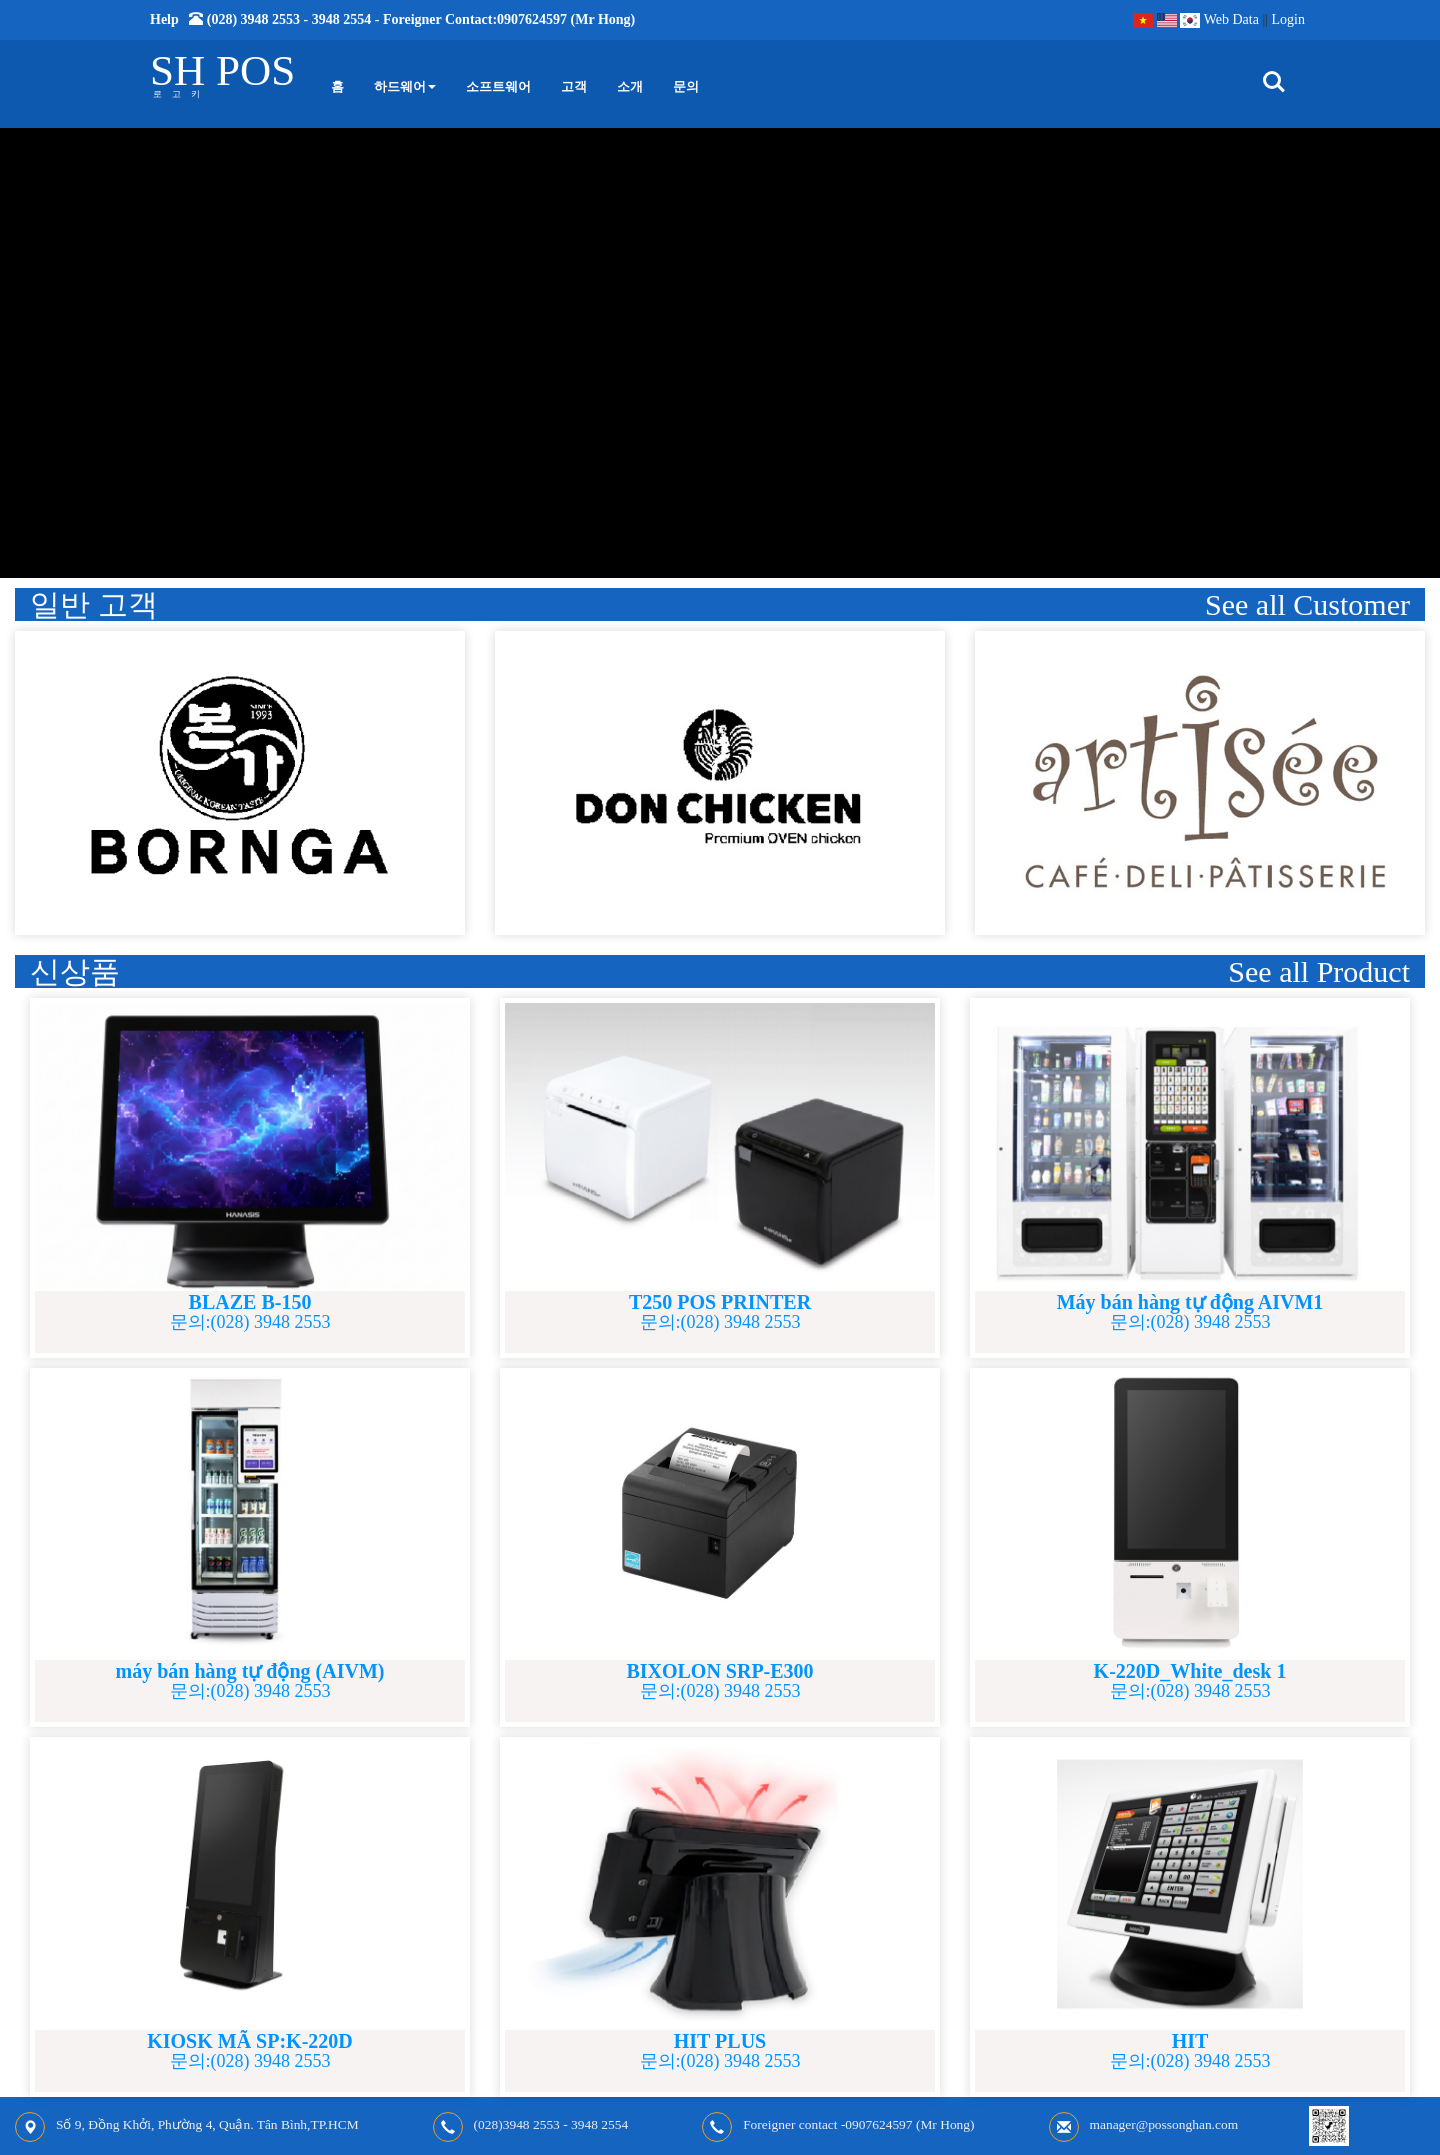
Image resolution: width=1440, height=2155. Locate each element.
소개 (630, 86)
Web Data (1231, 19)
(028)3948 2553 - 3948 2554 (551, 2124)
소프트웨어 (498, 86)
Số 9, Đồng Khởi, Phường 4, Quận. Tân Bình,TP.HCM (207, 2124)
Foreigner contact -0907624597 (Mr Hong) (858, 2124)
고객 (574, 86)
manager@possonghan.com (1164, 2124)
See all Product (1319, 971)
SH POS (222, 70)
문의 (686, 86)
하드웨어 (405, 86)
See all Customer (1307, 604)
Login (1288, 19)
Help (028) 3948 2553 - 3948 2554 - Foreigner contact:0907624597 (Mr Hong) (392, 19)
